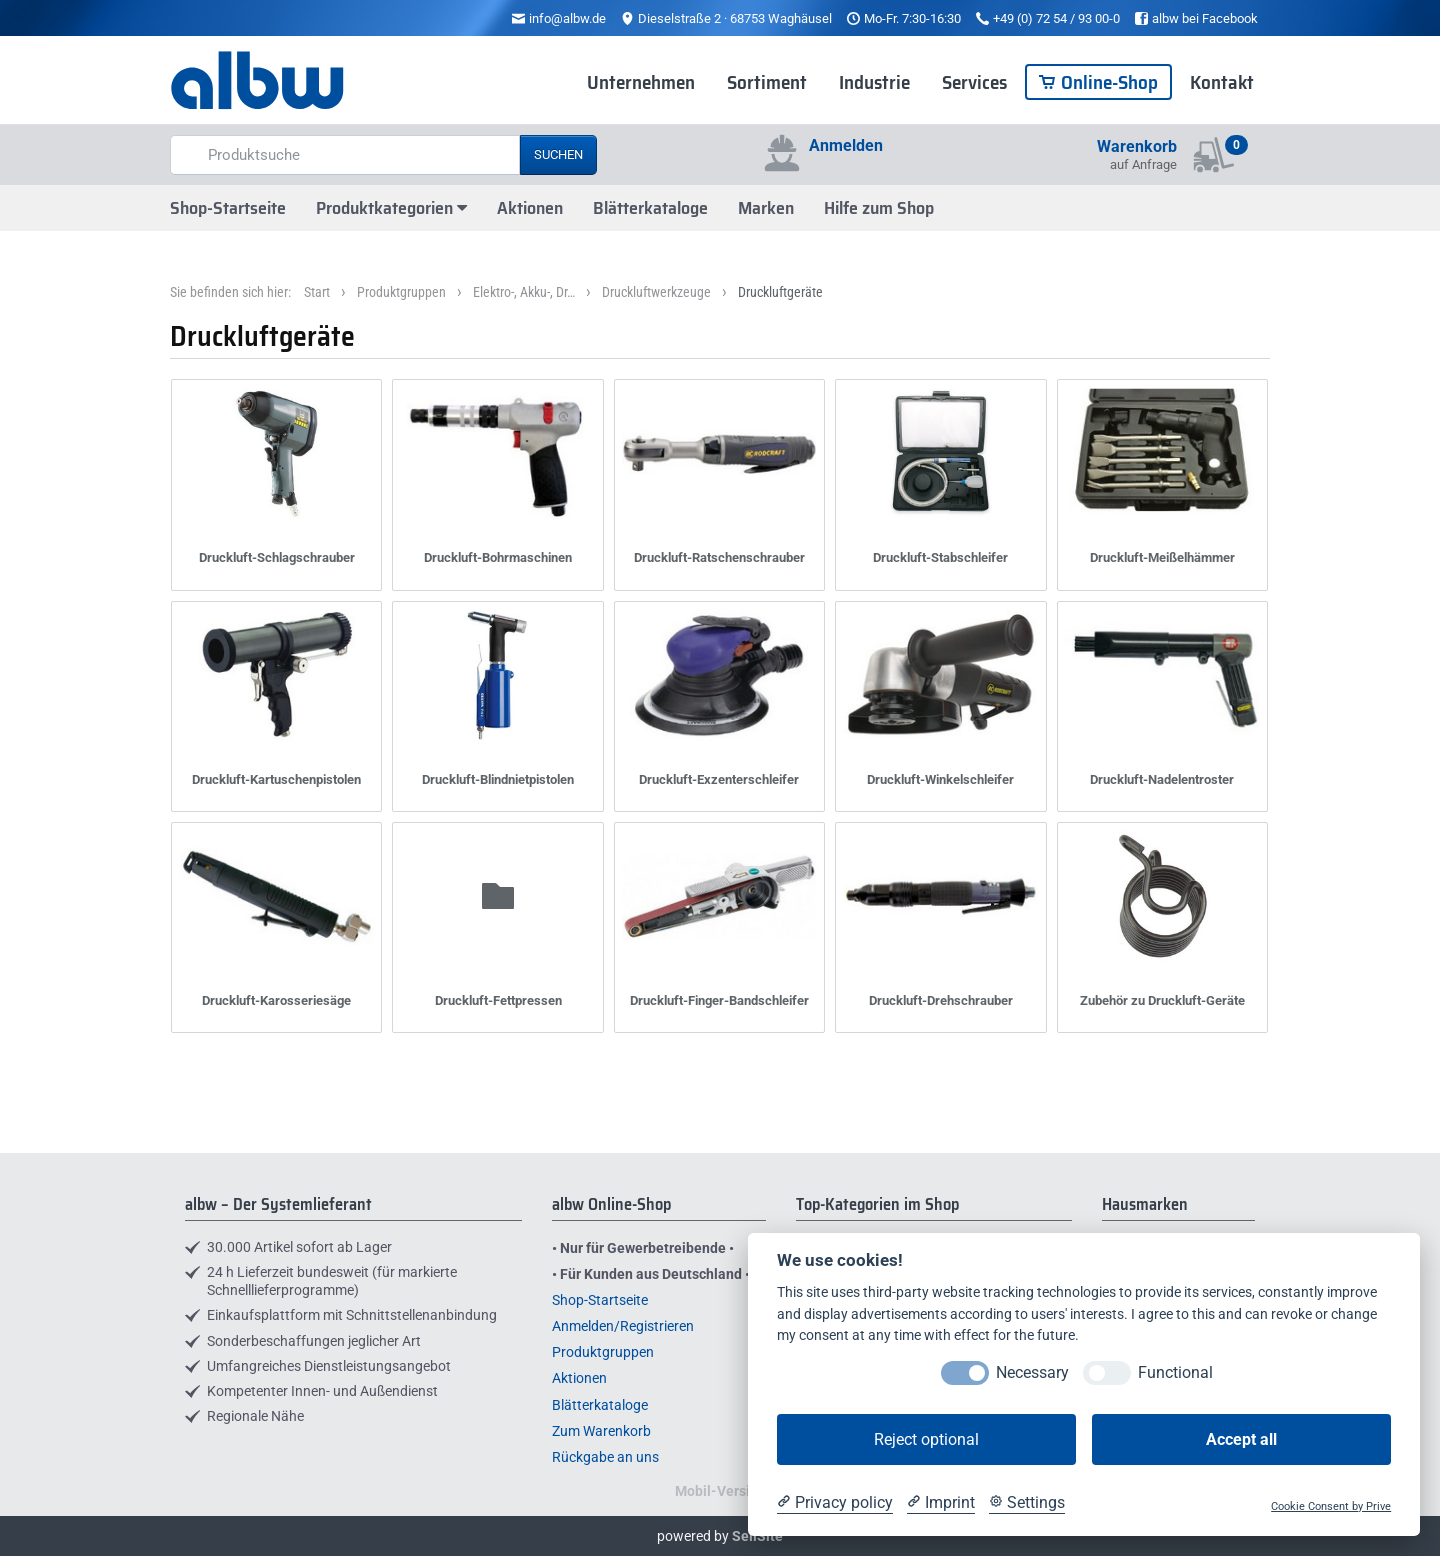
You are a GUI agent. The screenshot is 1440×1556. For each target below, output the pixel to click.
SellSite (757, 1536)
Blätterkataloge (650, 208)
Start (317, 292)
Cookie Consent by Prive (1331, 1506)
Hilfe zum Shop (879, 208)
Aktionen (530, 208)
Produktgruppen (401, 292)
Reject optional (926, 1439)
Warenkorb (1137, 146)
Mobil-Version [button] (720, 1491)
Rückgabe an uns (605, 1457)
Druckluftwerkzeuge (656, 292)
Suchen (558, 154)
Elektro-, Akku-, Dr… (524, 292)
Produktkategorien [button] (391, 208)
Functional (1175, 1372)
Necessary (1032, 1372)
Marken (766, 208)
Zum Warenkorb (601, 1431)
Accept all (1241, 1439)
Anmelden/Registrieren (623, 1326)
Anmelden (846, 145)
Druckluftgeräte (780, 292)
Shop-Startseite (228, 208)
